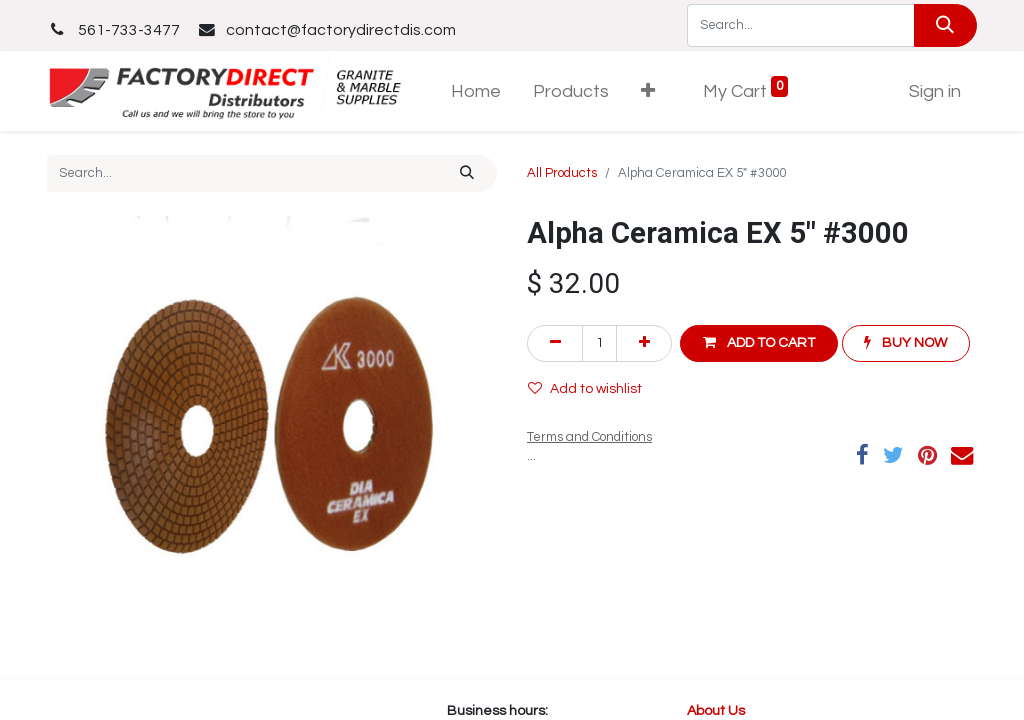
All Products (562, 173)
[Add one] (644, 343)
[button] (648, 91)
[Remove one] (555, 343)
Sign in (935, 91)
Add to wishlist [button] (585, 388)
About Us (717, 711)
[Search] (945, 25)
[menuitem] (476, 91)
